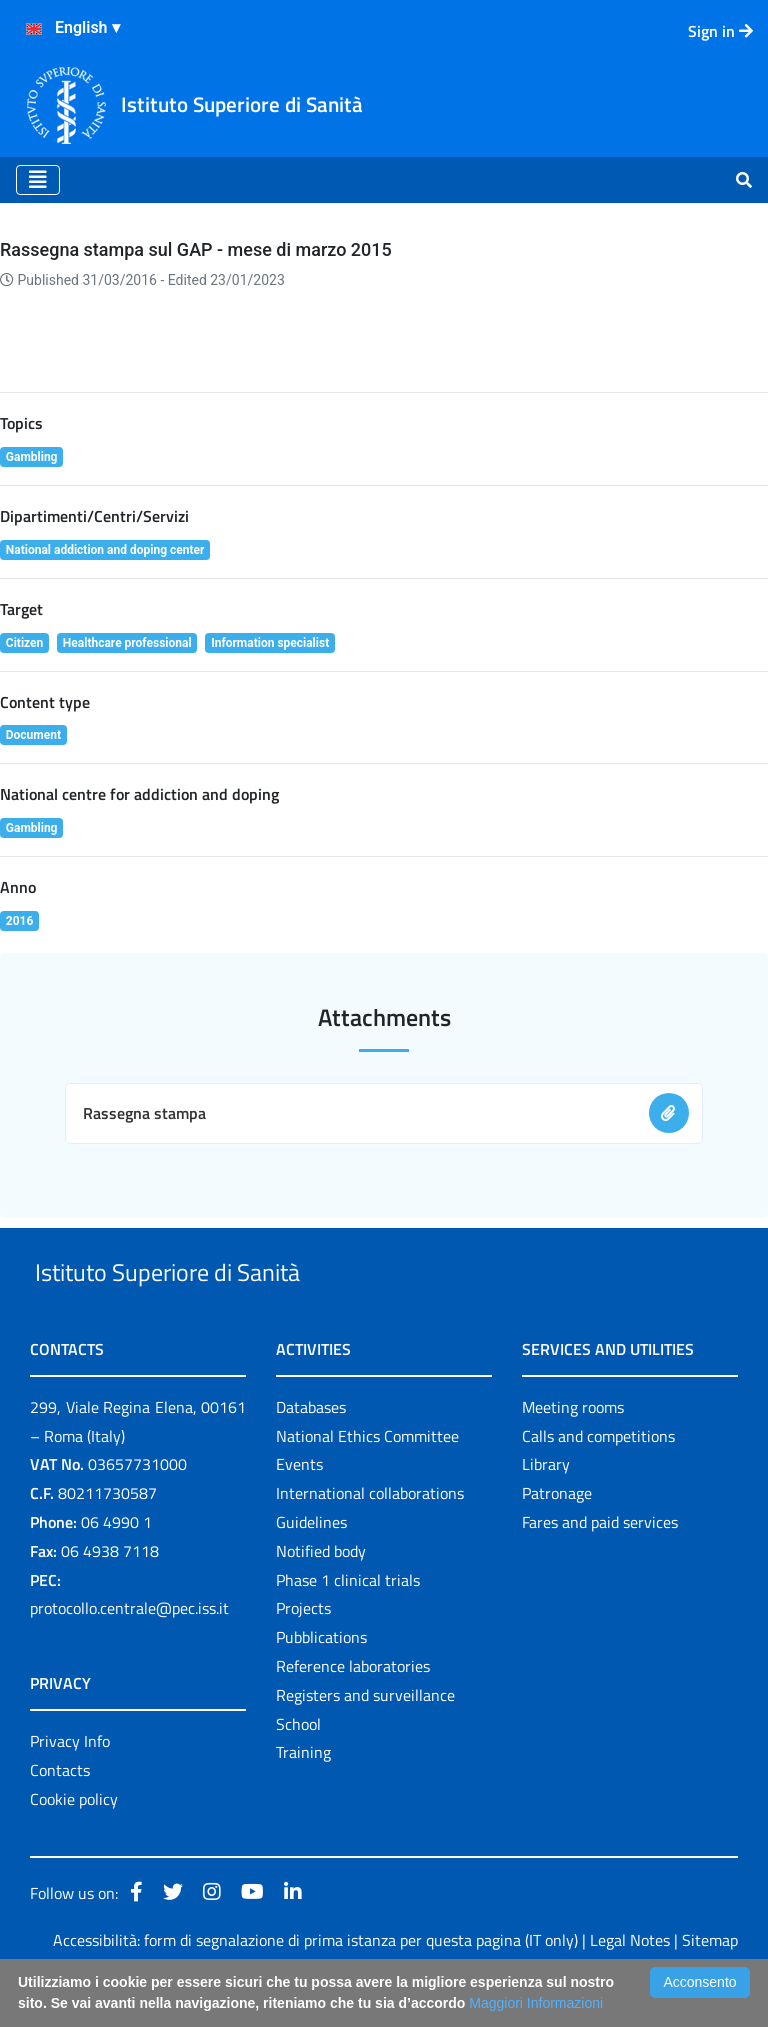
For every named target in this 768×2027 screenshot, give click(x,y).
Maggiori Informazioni (536, 2003)
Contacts (60, 1816)
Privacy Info (70, 1788)
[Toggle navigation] (38, 180)
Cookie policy (74, 1845)
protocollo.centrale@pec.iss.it (129, 1655)
